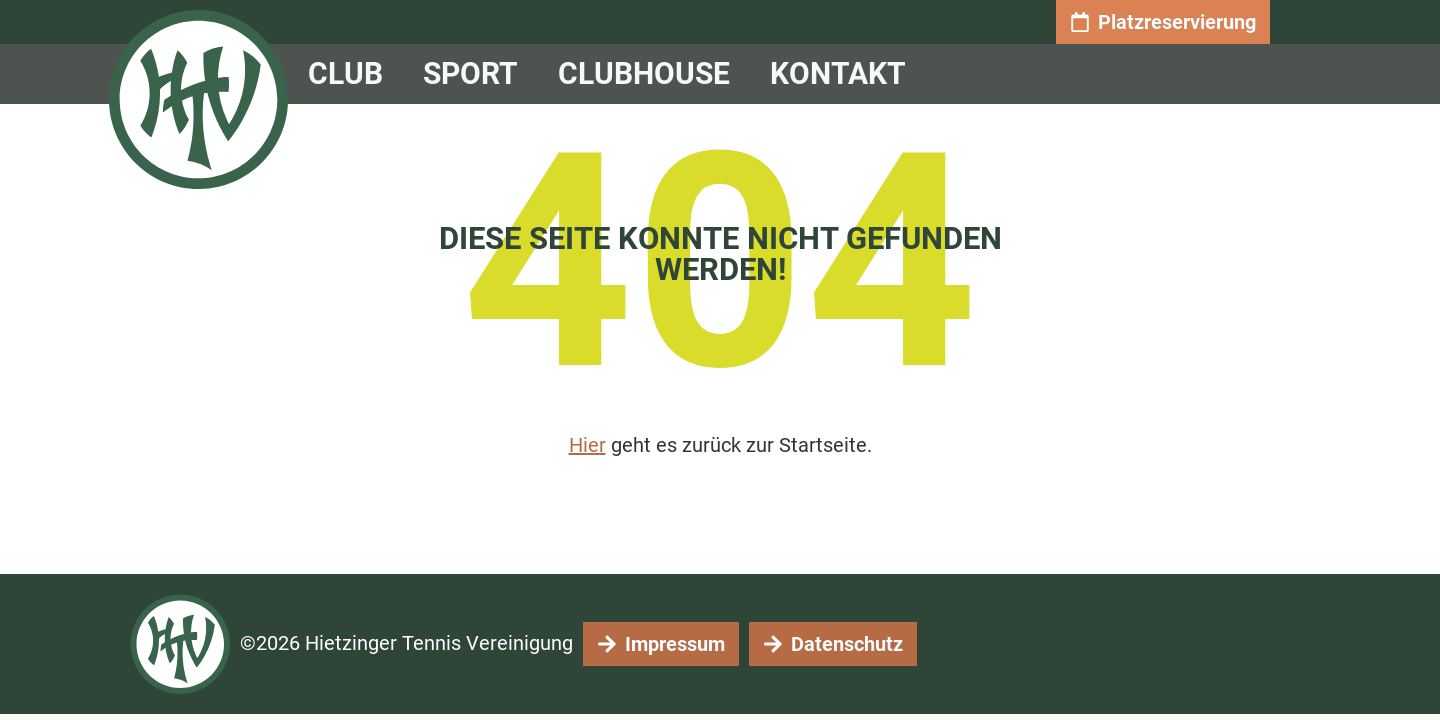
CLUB (350, 73)
